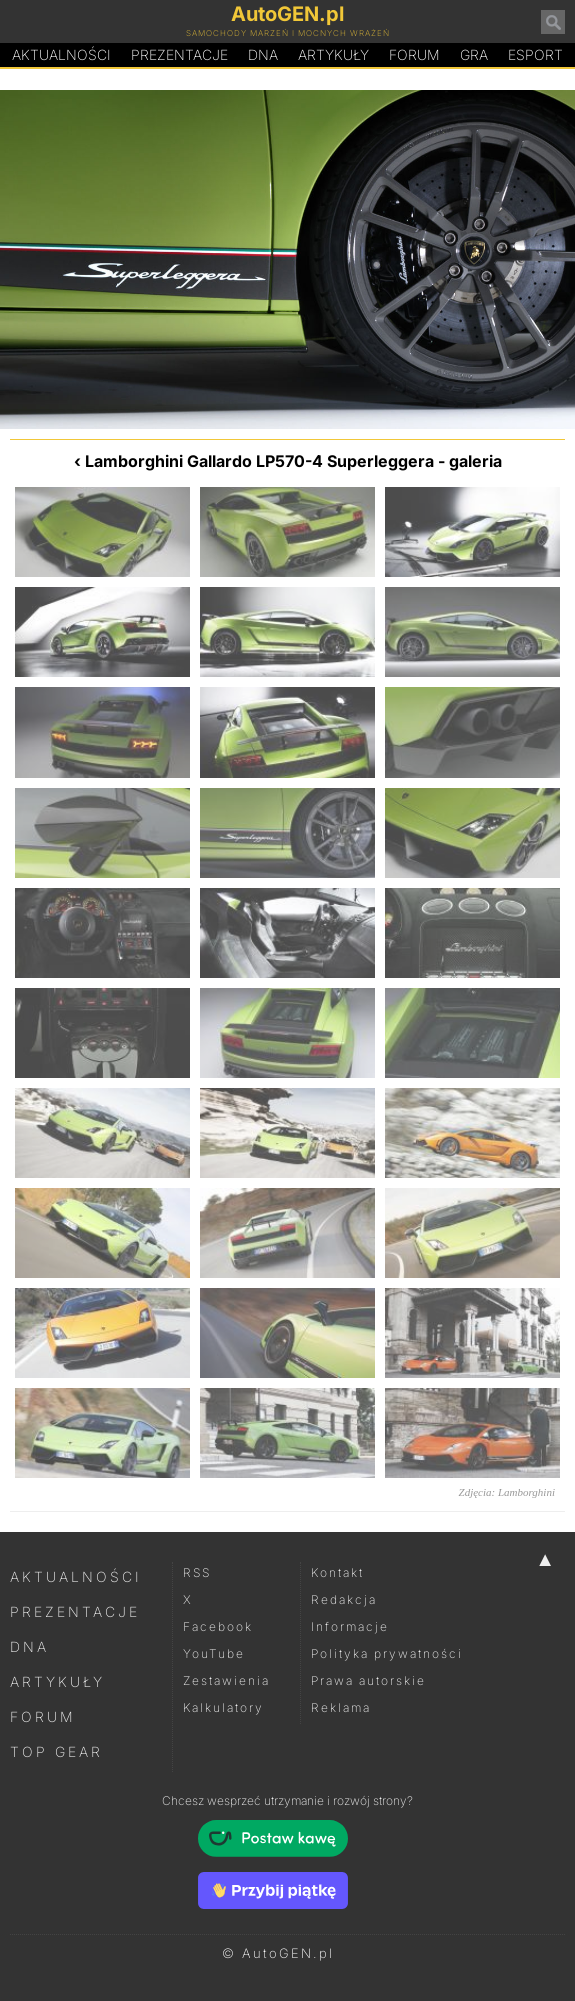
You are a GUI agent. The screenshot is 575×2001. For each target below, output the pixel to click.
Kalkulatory (223, 1707)
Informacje (350, 1626)
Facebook (218, 1626)
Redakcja (344, 1599)
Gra (474, 54)
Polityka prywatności (387, 1653)
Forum (414, 54)
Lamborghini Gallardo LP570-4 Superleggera (259, 461)
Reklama (341, 1707)
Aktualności (61, 54)
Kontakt (337, 1572)
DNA (29, 1646)
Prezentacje (179, 54)
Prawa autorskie (368, 1680)
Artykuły (333, 54)
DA (263, 55)
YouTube (214, 1653)
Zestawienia (226, 1680)
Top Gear (56, 1751)
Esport (535, 54)
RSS (197, 1572)
